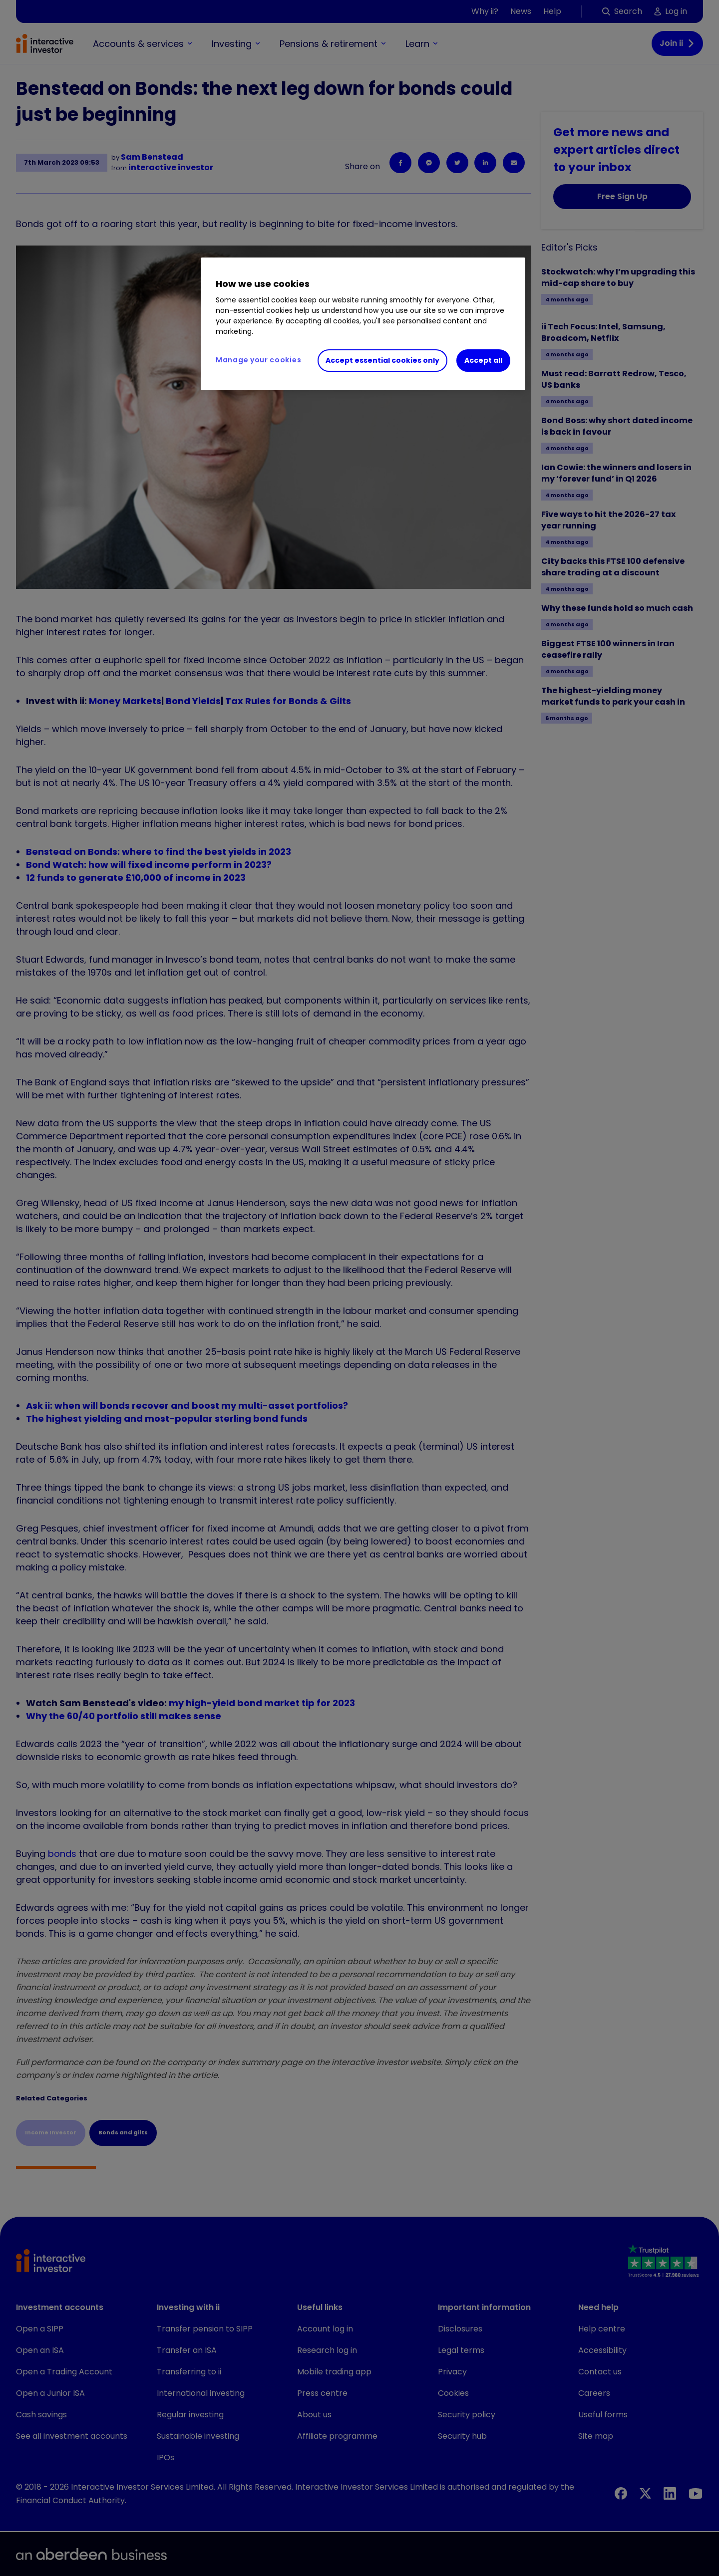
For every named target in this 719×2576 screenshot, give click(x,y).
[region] (363, 324)
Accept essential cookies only (382, 360)
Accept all (483, 360)
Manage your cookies (258, 360)
